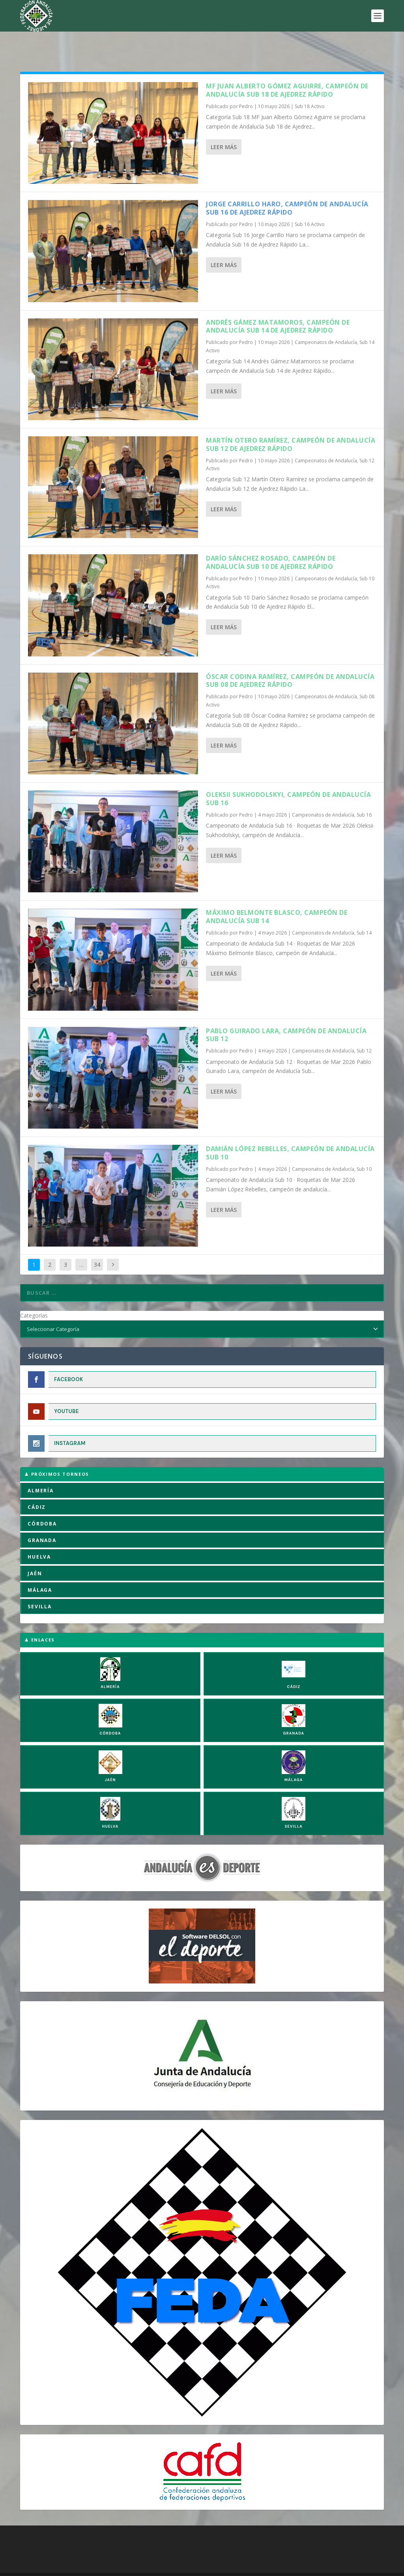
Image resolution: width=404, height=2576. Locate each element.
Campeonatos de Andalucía (326, 317)
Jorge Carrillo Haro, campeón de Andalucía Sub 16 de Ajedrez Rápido (287, 183)
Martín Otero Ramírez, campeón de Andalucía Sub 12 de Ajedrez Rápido (290, 419)
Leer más (224, 122)
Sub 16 (364, 790)
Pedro (246, 82)
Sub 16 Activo (310, 199)
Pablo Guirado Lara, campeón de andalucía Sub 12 (286, 1010)
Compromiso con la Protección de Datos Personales (277, 2568)
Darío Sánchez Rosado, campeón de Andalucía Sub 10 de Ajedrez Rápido (270, 537)
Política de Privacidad (177, 2568)
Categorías (34, 1291)
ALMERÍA (41, 1466)
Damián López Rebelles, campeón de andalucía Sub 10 (290, 1128)
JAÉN (35, 1549)
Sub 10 (364, 1144)
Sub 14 (364, 908)
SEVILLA (40, 1582)
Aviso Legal (129, 2568)
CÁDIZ (37, 1482)
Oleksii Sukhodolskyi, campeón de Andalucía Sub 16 (288, 774)
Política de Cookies (85, 2568)
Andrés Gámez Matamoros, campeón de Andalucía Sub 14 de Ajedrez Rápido (278, 301)
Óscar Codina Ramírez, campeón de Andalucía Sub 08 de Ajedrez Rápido (290, 656)
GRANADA (42, 1515)
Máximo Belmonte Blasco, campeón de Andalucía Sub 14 (276, 892)
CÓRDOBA (42, 1499)
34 (97, 1240)
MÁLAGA (40, 1565)
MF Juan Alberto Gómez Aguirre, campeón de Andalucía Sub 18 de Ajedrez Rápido (287, 65)
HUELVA (39, 1532)
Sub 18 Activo (310, 82)
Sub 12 (364, 1026)
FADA (47, 2557)
